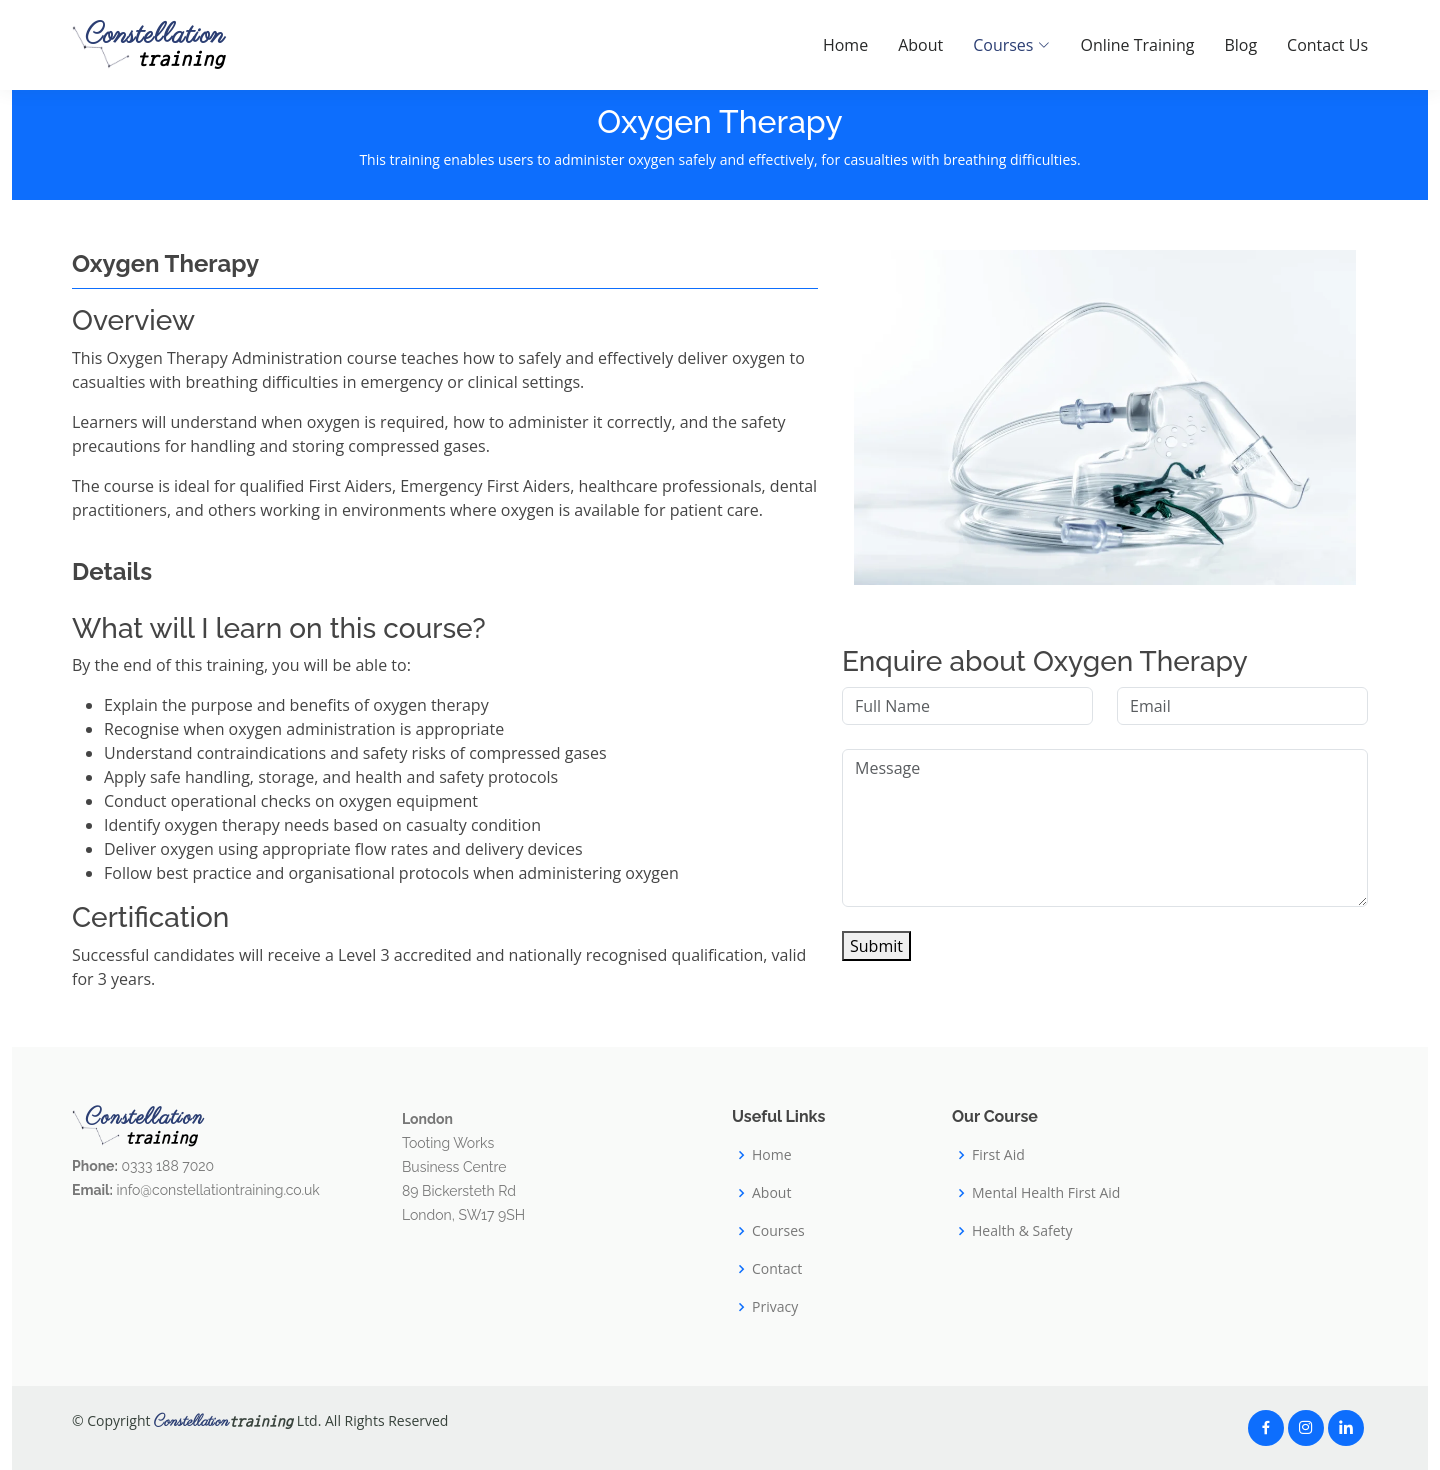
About (920, 45)
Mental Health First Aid (1046, 1193)
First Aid (998, 1155)
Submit (876, 946)
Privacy (775, 1307)
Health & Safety (1022, 1231)
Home (845, 45)
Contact (777, 1269)
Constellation (155, 45)
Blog (1240, 45)
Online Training (1137, 45)
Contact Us (1327, 45)
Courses (778, 1231)
